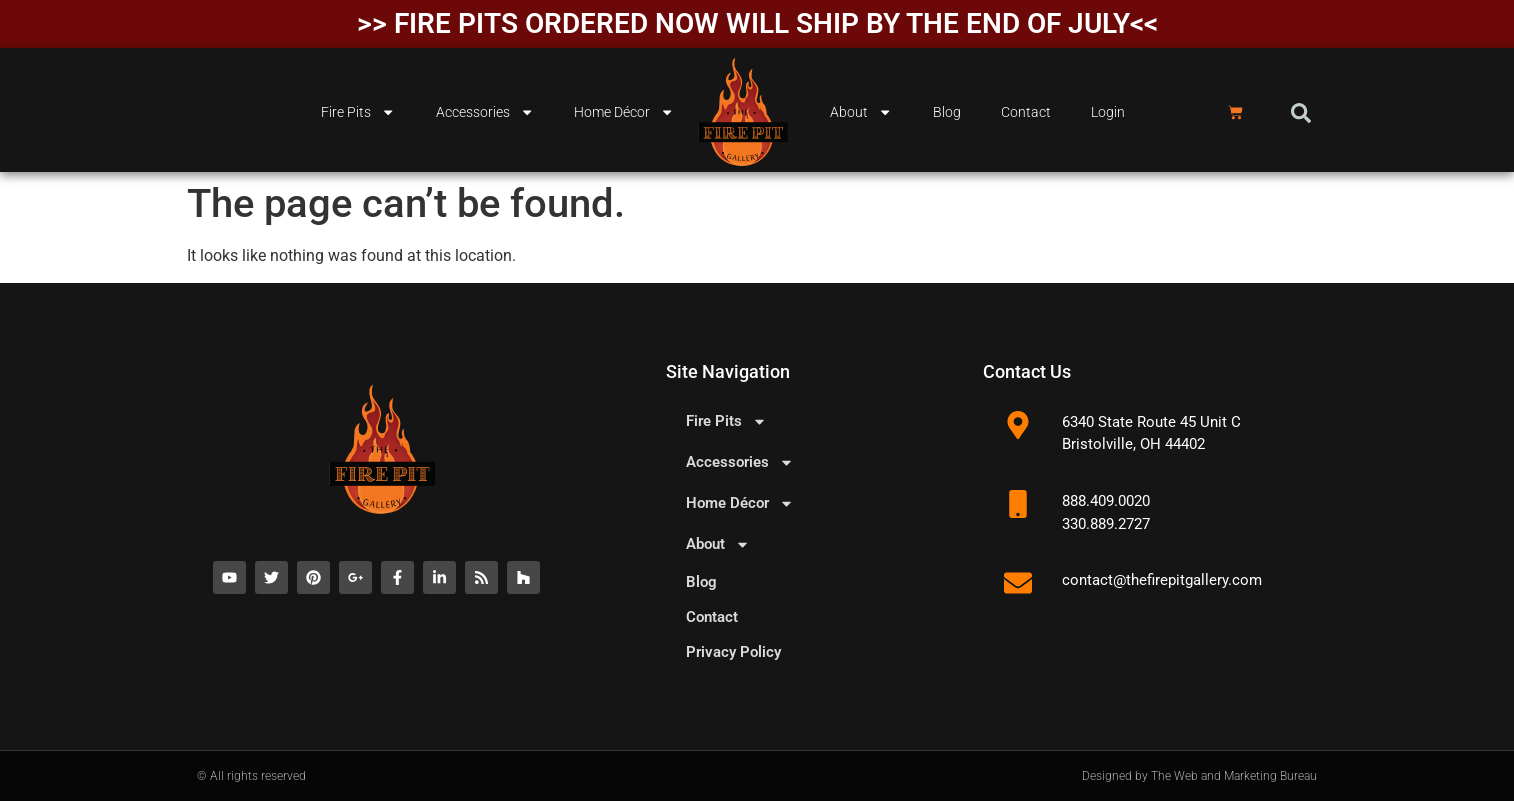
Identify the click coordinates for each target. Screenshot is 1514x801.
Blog (947, 112)
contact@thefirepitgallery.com (1162, 580)
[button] (1301, 113)
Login (1108, 112)
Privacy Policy (733, 652)
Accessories (485, 112)
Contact (1026, 112)
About (861, 112)
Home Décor (624, 112)
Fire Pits (358, 112)
